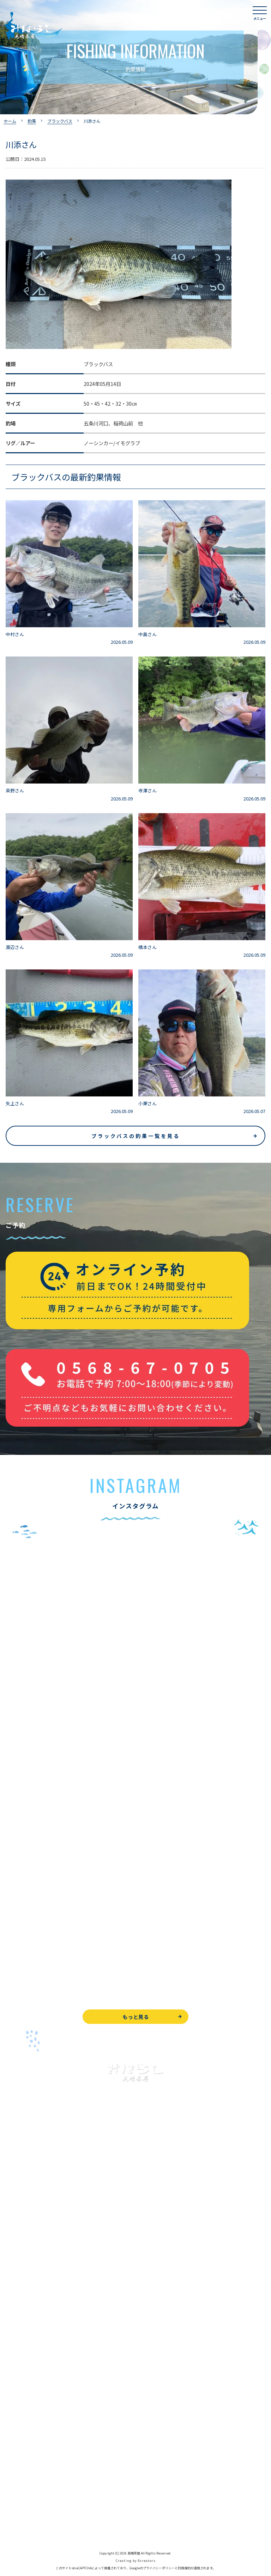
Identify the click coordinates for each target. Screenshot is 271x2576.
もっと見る (135, 2016)
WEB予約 (16, 2446)
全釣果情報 (18, 2292)
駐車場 (13, 2409)
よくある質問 (20, 2346)
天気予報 (15, 2494)
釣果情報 (23, 2245)
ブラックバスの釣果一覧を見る (135, 1135)
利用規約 (184, 2568)
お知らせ (15, 2425)
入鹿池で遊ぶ (20, 2213)
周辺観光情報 (20, 2478)
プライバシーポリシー (30, 2510)
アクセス (15, 2393)
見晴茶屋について (25, 2361)
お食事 (13, 2330)
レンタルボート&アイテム (34, 2308)
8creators (147, 2560)
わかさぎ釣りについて (30, 2260)
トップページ (20, 2197)
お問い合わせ (20, 2462)
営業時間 (23, 2377)
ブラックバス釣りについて (35, 2229)
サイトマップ (20, 2526)
